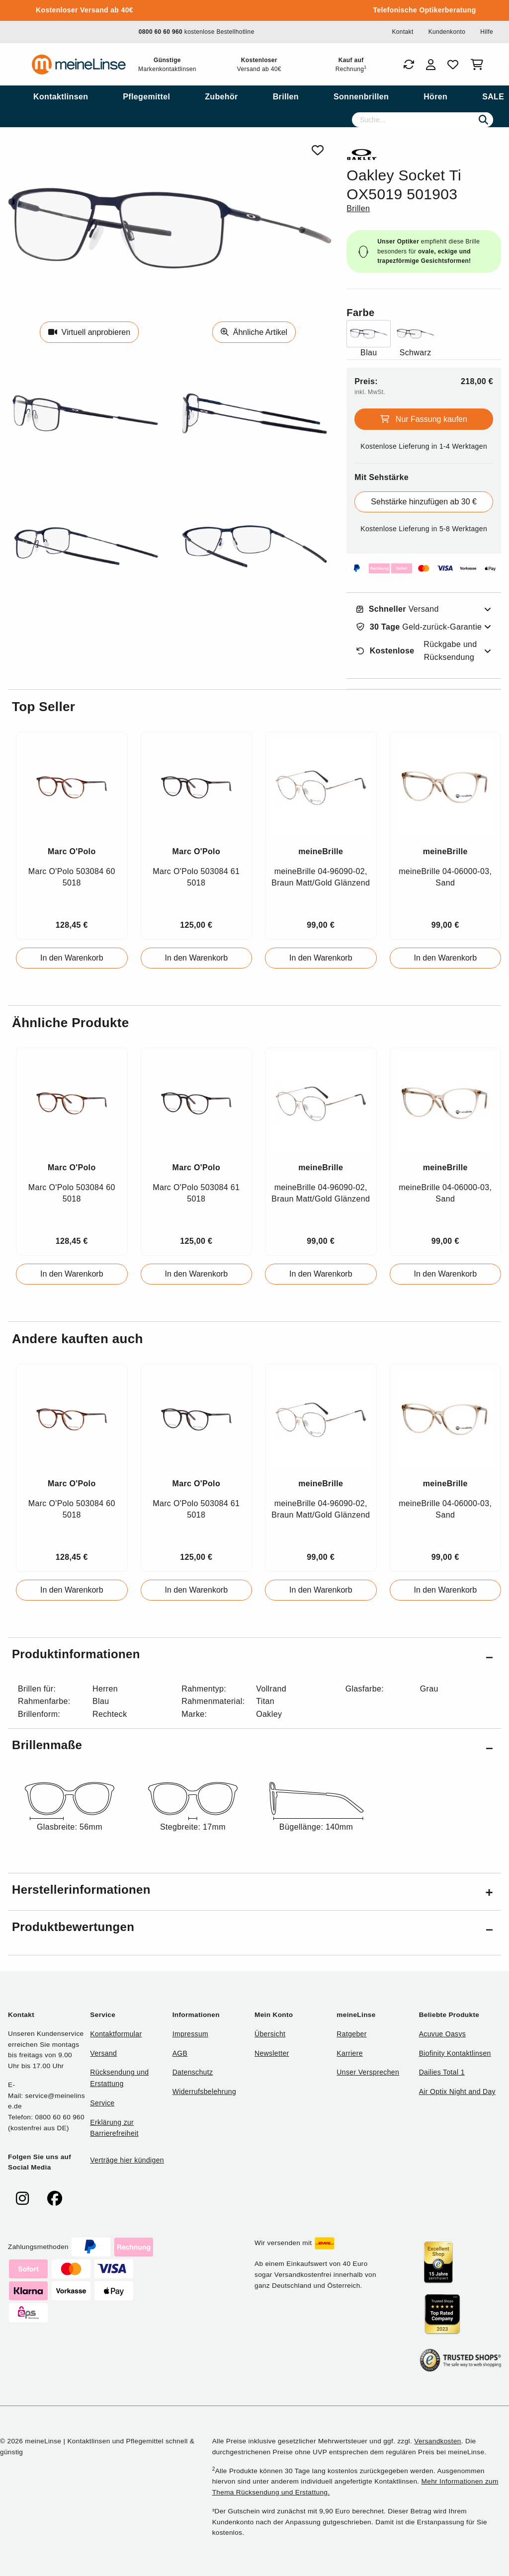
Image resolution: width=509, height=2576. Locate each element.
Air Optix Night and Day (457, 2091)
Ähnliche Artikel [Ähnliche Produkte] (254, 332)
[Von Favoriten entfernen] (318, 150)
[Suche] (422, 119)
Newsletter (271, 2053)
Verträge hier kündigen (127, 2160)
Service (102, 2103)
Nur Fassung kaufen (423, 419)
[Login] (430, 64)
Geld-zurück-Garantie (419, 627)
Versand (397, 609)
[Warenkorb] (479, 64)
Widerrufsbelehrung (204, 2091)
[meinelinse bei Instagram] (22, 2198)
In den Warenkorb (71, 958)
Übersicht (269, 2034)
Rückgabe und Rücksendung (416, 650)
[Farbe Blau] (368, 339)
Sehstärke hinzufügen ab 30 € (424, 501)
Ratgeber (351, 2034)
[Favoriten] (452, 64)
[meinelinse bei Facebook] (54, 2198)
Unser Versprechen (368, 2072)
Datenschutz (192, 2072)
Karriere (350, 2053)
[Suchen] (483, 119)
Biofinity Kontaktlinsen (455, 2053)
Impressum (190, 2034)
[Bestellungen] (408, 64)
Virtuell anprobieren (89, 332)
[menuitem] (60, 96)
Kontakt (402, 31)
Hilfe (486, 31)
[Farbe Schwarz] (415, 339)
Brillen (358, 208)
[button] (254, 1656)
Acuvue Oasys (442, 2034)
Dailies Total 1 (442, 2072)
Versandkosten (437, 2441)
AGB (180, 2053)
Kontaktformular (116, 2034)
